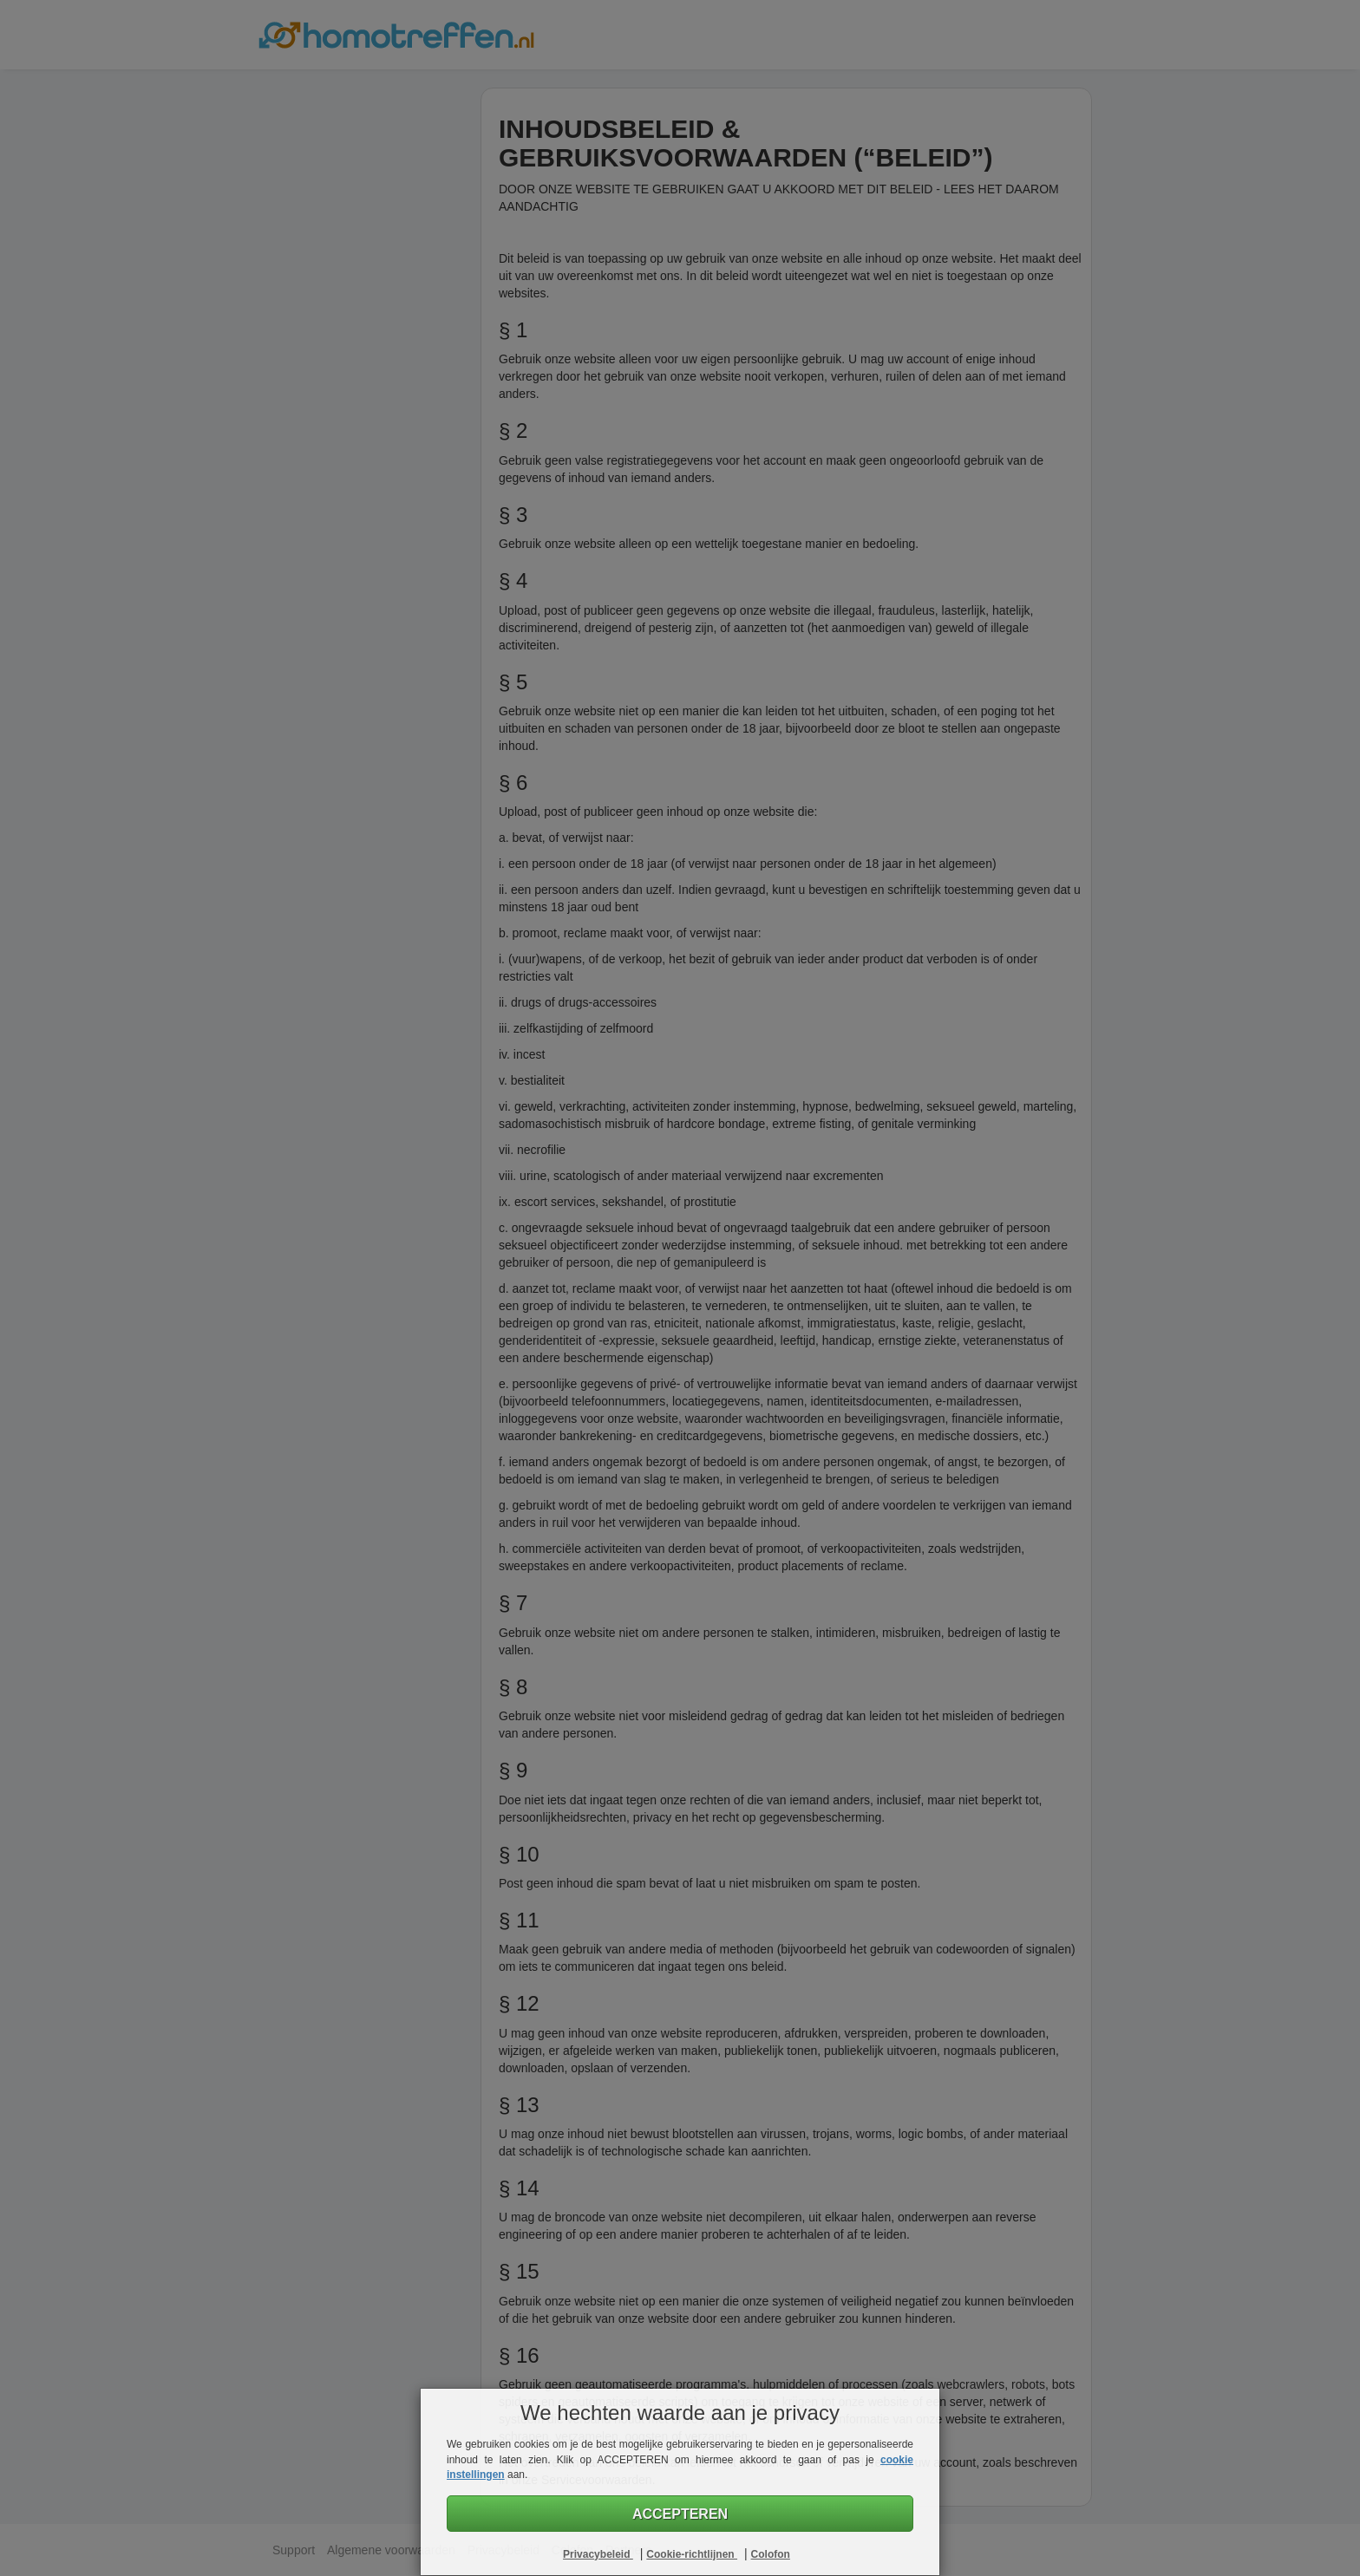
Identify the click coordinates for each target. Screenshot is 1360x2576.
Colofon (770, 2554)
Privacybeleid (598, 2554)
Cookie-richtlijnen (691, 2554)
